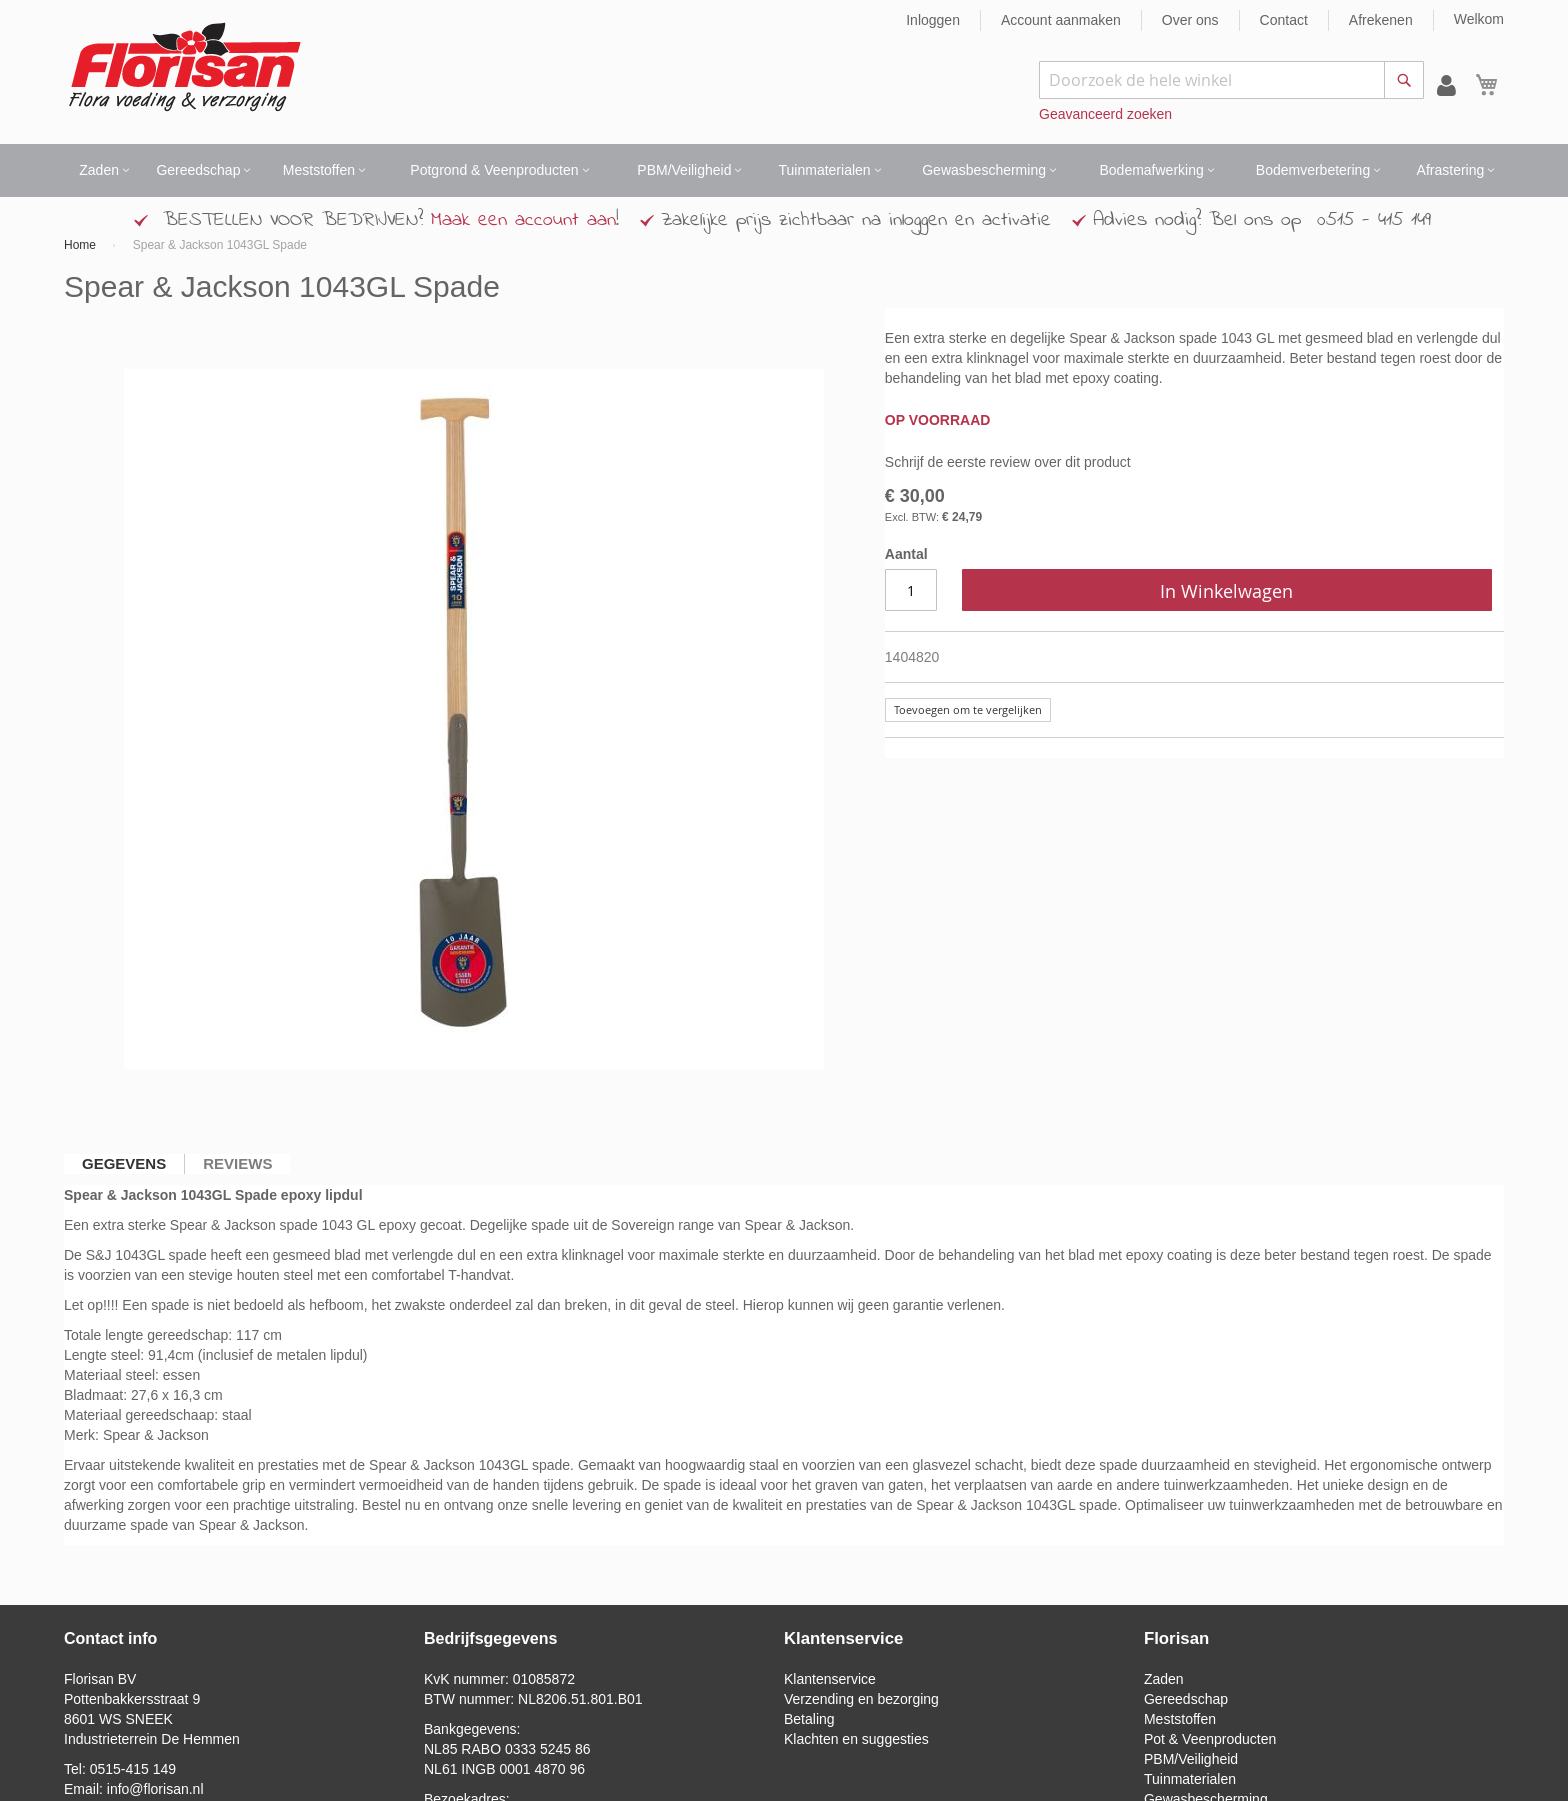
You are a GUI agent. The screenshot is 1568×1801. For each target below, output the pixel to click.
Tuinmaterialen (1190, 1779)
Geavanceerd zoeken (1105, 114)
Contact (1284, 20)
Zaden (1164, 1679)
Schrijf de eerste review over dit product (1008, 462)
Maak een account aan (523, 220)
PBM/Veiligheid (1191, 1759)
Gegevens (124, 1163)
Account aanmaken (1061, 20)
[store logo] (184, 67)
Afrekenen (1381, 20)
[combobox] (1231, 80)
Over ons (1190, 20)
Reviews (237, 1163)
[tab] (124, 1164)
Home (80, 245)
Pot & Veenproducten (1210, 1739)
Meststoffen (1180, 1719)
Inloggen (933, 20)
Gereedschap (1186, 1699)
